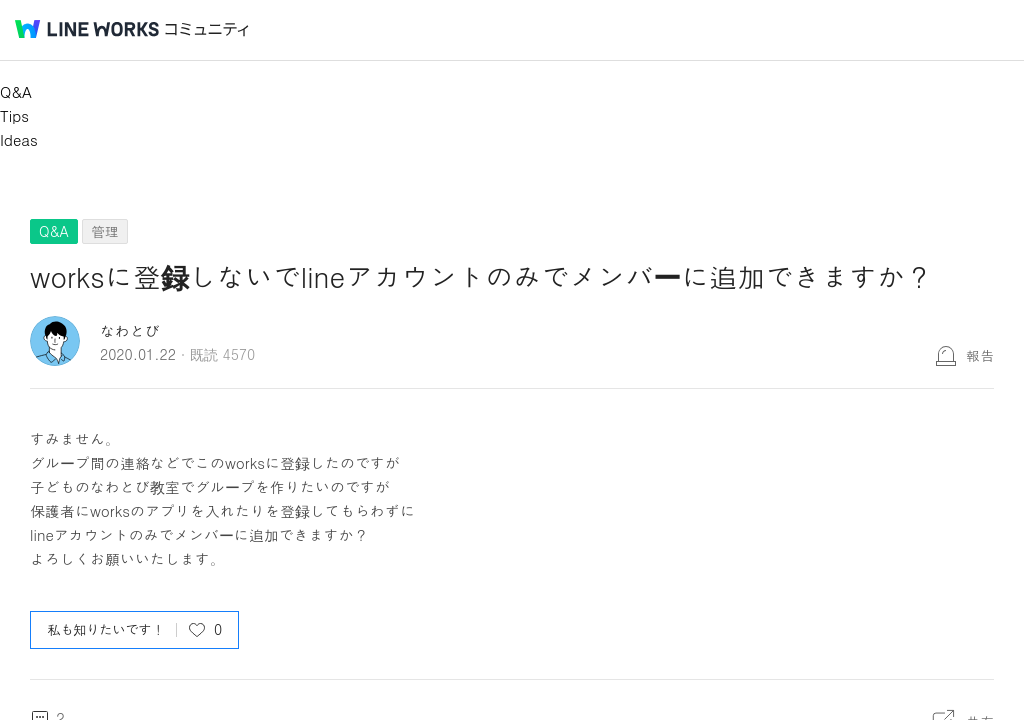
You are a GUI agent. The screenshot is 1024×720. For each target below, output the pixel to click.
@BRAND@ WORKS (87, 29)
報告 (980, 355)
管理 (105, 231)
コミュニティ (207, 29)
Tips (14, 115)
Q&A (16, 91)
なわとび (130, 330)
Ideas (19, 139)
